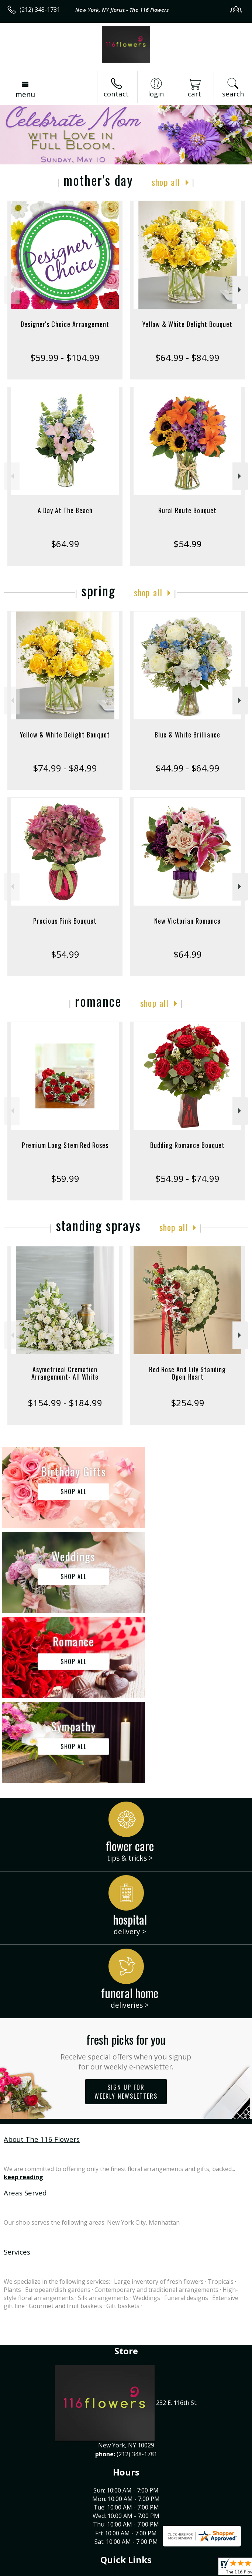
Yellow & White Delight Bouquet (187, 324)
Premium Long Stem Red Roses (65, 1145)
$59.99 (65, 1178)
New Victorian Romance (187, 921)
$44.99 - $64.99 (187, 768)
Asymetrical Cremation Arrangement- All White (65, 1372)
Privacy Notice (71, 2570)
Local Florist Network (123, 2570)
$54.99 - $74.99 (187, 1178)
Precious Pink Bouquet (65, 921)
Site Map (168, 2570)
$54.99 (187, 544)
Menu (25, 94)
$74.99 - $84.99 (65, 768)
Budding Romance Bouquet (187, 1145)
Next (240, 290)
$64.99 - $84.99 (187, 357)
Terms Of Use (28, 2570)
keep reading (23, 2007)
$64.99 (65, 544)
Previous (12, 290)
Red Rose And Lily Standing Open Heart (187, 1372)
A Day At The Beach (65, 510)
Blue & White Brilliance (187, 734)
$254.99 (187, 1403)
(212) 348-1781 (40, 10)
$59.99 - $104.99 (65, 357)
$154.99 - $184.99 (65, 1403)
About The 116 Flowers (42, 1969)
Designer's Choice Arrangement (65, 324)
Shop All (166, 181)
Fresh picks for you (126, 1881)
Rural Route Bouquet (187, 510)
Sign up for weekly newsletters (126, 1922)
